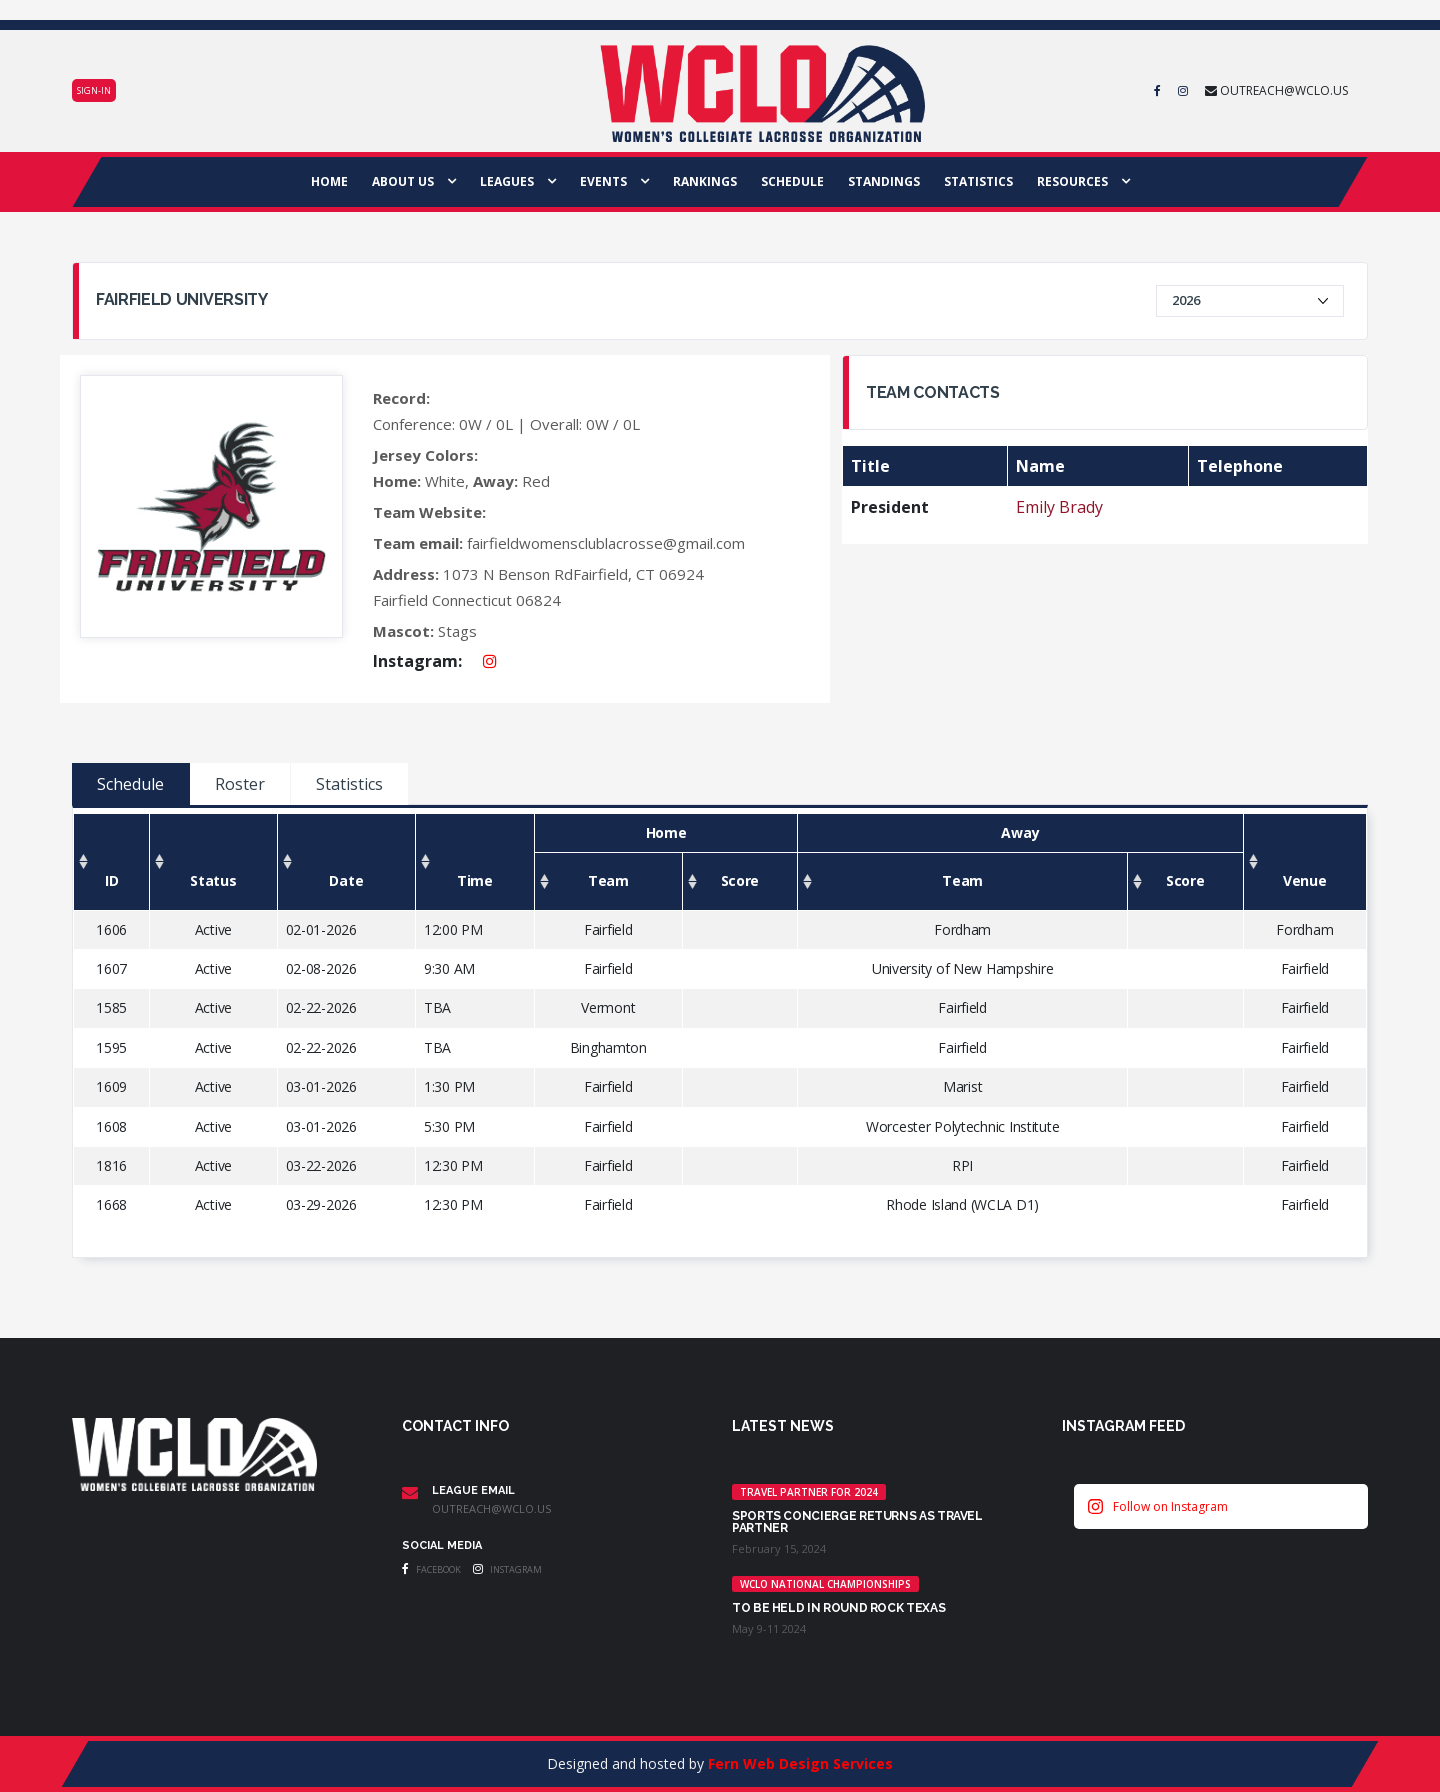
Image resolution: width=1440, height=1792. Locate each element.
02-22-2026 (321, 1007)
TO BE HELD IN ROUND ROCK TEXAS (838, 1608)
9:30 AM (449, 968)
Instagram (507, 1569)
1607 (111, 968)
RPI (962, 1165)
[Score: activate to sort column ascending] (739, 881)
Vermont (608, 1007)
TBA (437, 1007)
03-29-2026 (321, 1204)
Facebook (431, 1569)
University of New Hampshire (962, 968)
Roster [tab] (240, 784)
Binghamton (608, 1047)
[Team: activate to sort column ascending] (608, 881)
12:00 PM (453, 929)
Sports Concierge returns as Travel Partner (857, 1522)
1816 (111, 1165)
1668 (111, 1204)
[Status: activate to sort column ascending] (214, 861)
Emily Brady (1059, 507)
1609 (111, 1086)
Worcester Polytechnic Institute (962, 1126)
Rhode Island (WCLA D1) (962, 1204)
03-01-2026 (321, 1086)
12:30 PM (453, 1165)
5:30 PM (449, 1126)
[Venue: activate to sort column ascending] (1304, 861)
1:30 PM (449, 1086)
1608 (111, 1126)
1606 (111, 929)
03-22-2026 (321, 1165)
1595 (111, 1047)
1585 (111, 1007)
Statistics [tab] (349, 784)
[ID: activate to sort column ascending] (112, 861)
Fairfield (608, 929)
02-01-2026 (321, 929)
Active (213, 929)
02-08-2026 (321, 968)
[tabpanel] (720, 1032)
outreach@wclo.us (491, 1508)
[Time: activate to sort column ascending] (474, 861)
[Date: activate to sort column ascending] (346, 861)
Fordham (962, 929)
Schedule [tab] (130, 784)
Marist (962, 1086)
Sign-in (94, 90)
